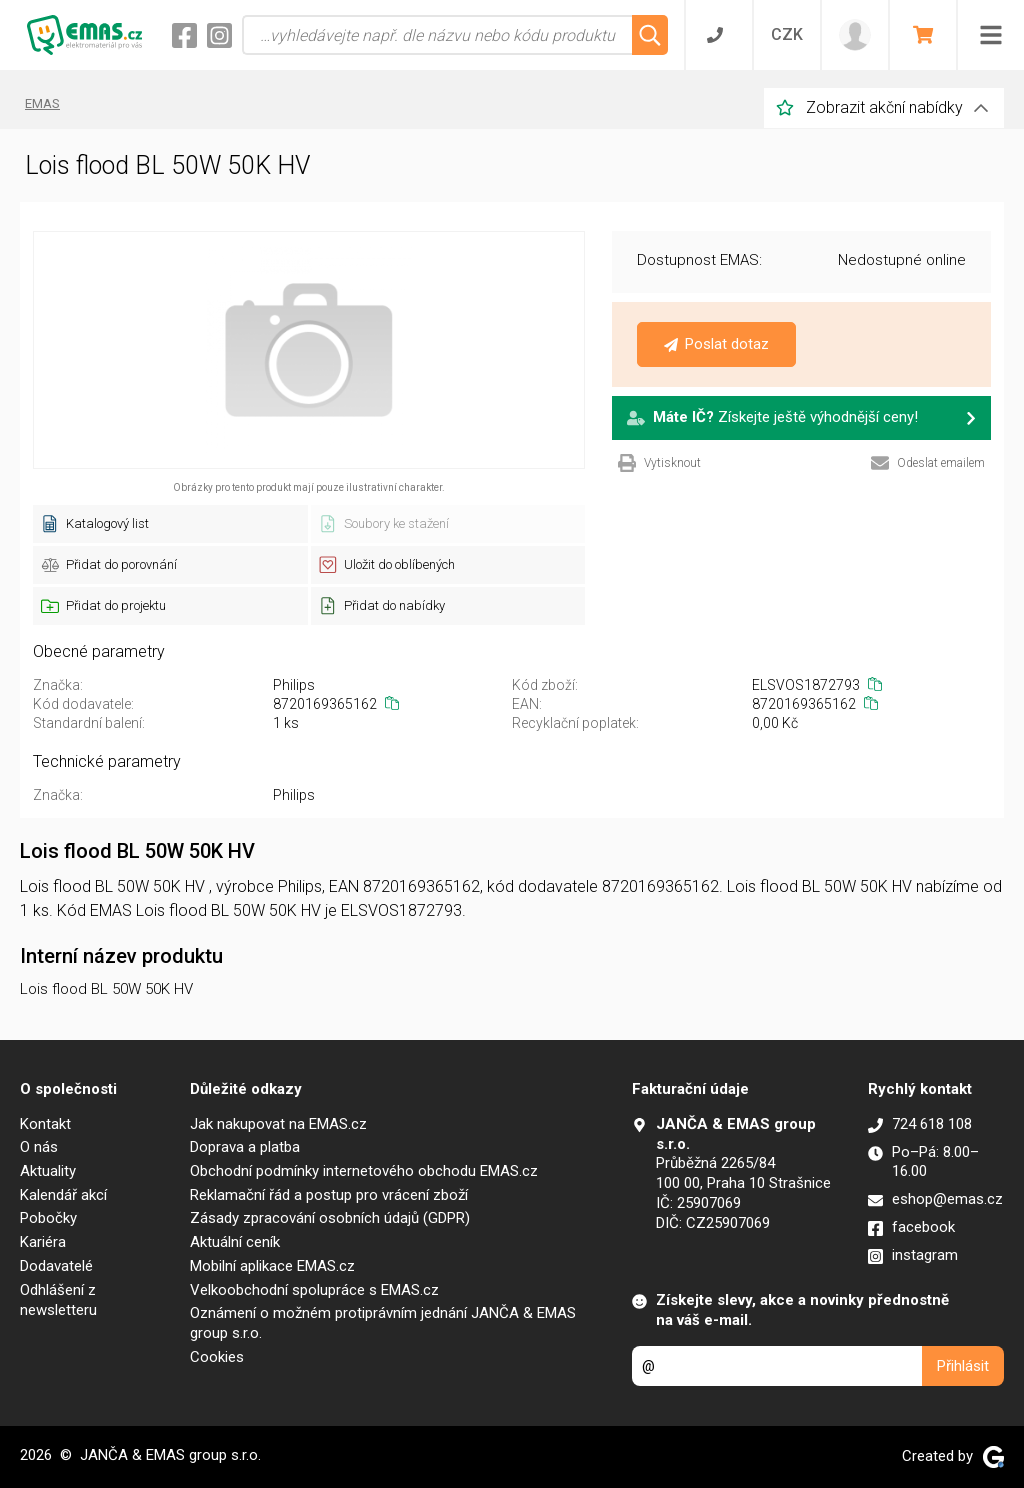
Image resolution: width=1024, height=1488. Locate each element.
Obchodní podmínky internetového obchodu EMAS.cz (364, 1171)
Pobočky (48, 1218)
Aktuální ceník (235, 1242)
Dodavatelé (56, 1266)
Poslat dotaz (716, 344)
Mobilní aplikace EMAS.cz (272, 1266)
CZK (787, 34)
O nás (39, 1147)
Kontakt (45, 1124)
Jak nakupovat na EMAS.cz (278, 1124)
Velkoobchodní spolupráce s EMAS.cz (314, 1290)
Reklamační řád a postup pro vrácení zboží (329, 1195)
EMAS (42, 103)
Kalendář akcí (63, 1195)
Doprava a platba (245, 1147)
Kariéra (43, 1242)
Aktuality (48, 1171)
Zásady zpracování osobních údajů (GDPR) (330, 1218)
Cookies (217, 1357)
